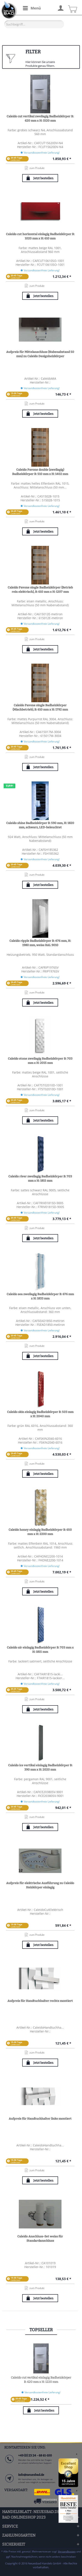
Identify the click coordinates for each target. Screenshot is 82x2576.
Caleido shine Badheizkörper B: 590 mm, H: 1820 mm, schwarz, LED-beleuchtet (40, 825)
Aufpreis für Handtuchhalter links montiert (40, 2119)
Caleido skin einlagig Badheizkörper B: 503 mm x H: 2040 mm (40, 1414)
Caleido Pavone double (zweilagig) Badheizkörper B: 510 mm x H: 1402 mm (40, 472)
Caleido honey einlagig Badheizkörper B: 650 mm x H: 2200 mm (40, 1532)
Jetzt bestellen (43, 178)
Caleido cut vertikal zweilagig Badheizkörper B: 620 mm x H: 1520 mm (40, 118)
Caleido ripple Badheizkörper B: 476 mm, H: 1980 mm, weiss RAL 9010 (40, 943)
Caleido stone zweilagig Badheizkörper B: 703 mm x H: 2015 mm (40, 1061)
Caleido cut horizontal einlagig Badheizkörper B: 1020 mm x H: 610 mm (40, 236)
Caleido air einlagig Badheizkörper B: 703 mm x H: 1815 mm (40, 1650)
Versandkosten (67, 2551)
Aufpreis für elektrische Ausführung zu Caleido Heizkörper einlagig (40, 1885)
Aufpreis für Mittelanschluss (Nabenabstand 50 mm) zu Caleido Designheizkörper (40, 354)
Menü (32, 7)
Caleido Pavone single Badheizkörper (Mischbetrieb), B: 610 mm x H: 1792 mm (40, 707)
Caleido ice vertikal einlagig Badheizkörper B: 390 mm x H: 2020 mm (40, 1767)
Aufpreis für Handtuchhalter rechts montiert (40, 2001)
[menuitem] (31, 8)
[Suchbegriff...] (34, 24)
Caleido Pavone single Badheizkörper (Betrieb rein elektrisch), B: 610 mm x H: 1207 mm (40, 590)
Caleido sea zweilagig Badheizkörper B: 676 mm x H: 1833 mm (40, 1296)
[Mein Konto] (60, 7)
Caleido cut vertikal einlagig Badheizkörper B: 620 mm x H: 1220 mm (41, 2380)
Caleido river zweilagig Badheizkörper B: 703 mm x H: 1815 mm (40, 1179)
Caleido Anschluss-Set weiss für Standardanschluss (40, 2239)
